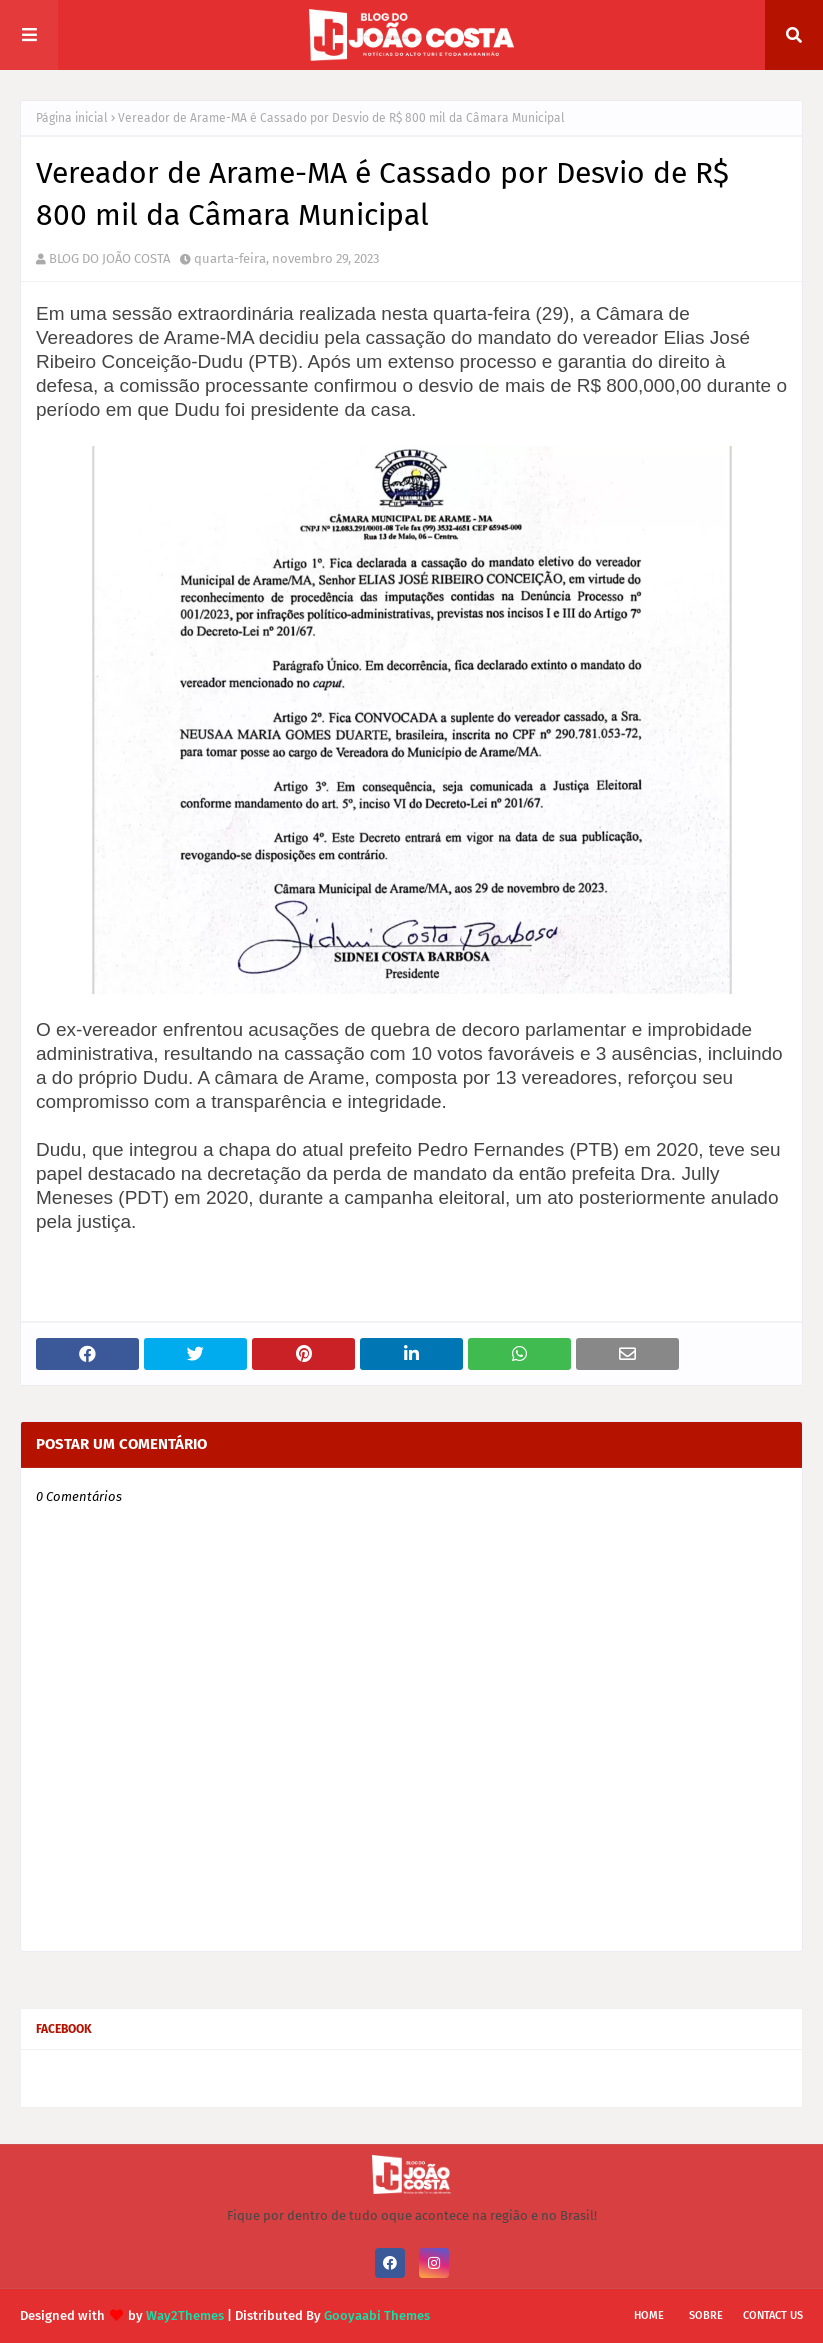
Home (649, 2315)
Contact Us (773, 2315)
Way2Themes (185, 2315)
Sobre (706, 2315)
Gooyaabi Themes (377, 2315)
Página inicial (72, 118)
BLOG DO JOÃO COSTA (109, 258)
